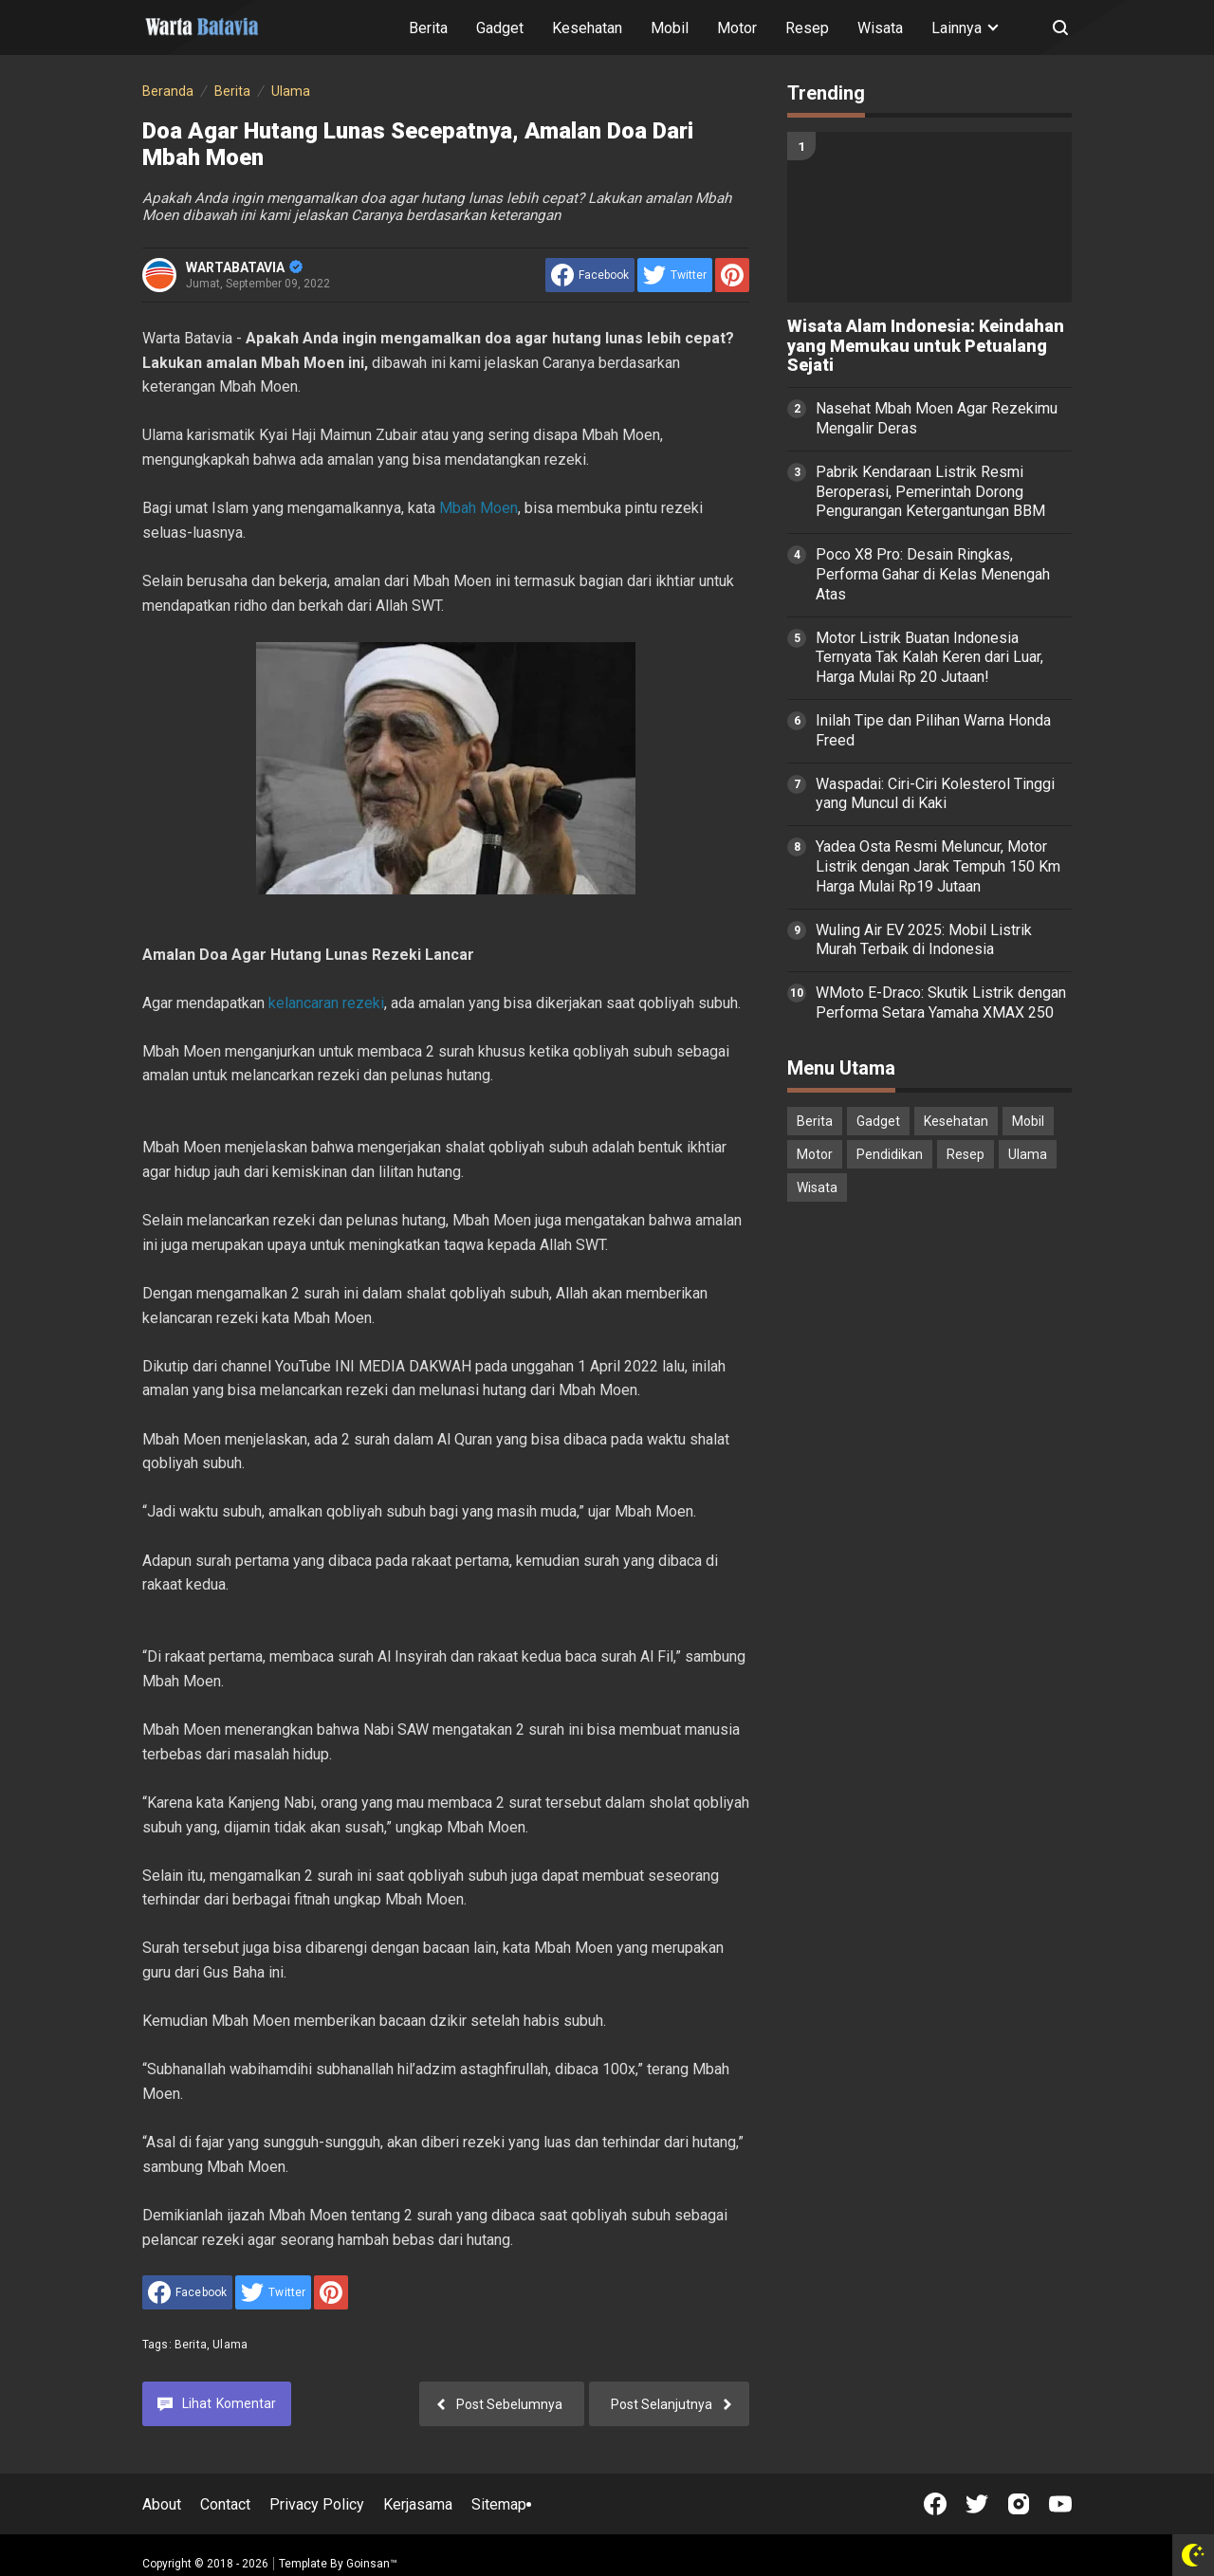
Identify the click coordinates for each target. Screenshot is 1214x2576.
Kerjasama (417, 2504)
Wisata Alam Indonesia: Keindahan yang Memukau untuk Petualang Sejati (925, 346)
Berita (428, 28)
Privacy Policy (316, 2504)
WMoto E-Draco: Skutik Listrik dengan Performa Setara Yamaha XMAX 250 (941, 1002)
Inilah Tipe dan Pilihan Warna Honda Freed (933, 730)
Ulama (230, 2344)
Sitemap (498, 2504)
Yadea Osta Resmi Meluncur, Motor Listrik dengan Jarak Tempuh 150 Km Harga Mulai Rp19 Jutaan (938, 866)
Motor (737, 28)
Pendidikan (889, 1154)
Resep (807, 28)
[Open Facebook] (935, 2504)
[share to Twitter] (674, 275)
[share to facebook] (590, 275)
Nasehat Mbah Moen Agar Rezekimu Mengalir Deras (937, 418)
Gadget (500, 28)
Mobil (670, 28)
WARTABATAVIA (244, 267)
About (161, 2504)
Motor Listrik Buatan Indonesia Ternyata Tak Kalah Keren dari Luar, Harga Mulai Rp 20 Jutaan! (929, 658)
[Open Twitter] (977, 2504)
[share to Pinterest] (732, 275)
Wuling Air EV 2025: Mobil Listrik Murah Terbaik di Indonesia (924, 940)
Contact (225, 2504)
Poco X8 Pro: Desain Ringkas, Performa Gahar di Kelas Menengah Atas (933, 574)
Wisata (880, 28)
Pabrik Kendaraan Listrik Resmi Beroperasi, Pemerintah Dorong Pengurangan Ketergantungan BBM (930, 492)
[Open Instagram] (1018, 2504)
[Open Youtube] (1060, 2504)
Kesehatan (587, 28)
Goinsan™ (371, 2563)
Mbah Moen (478, 508)
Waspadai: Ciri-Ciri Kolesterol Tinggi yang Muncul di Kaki (935, 794)
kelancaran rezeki (326, 1003)
